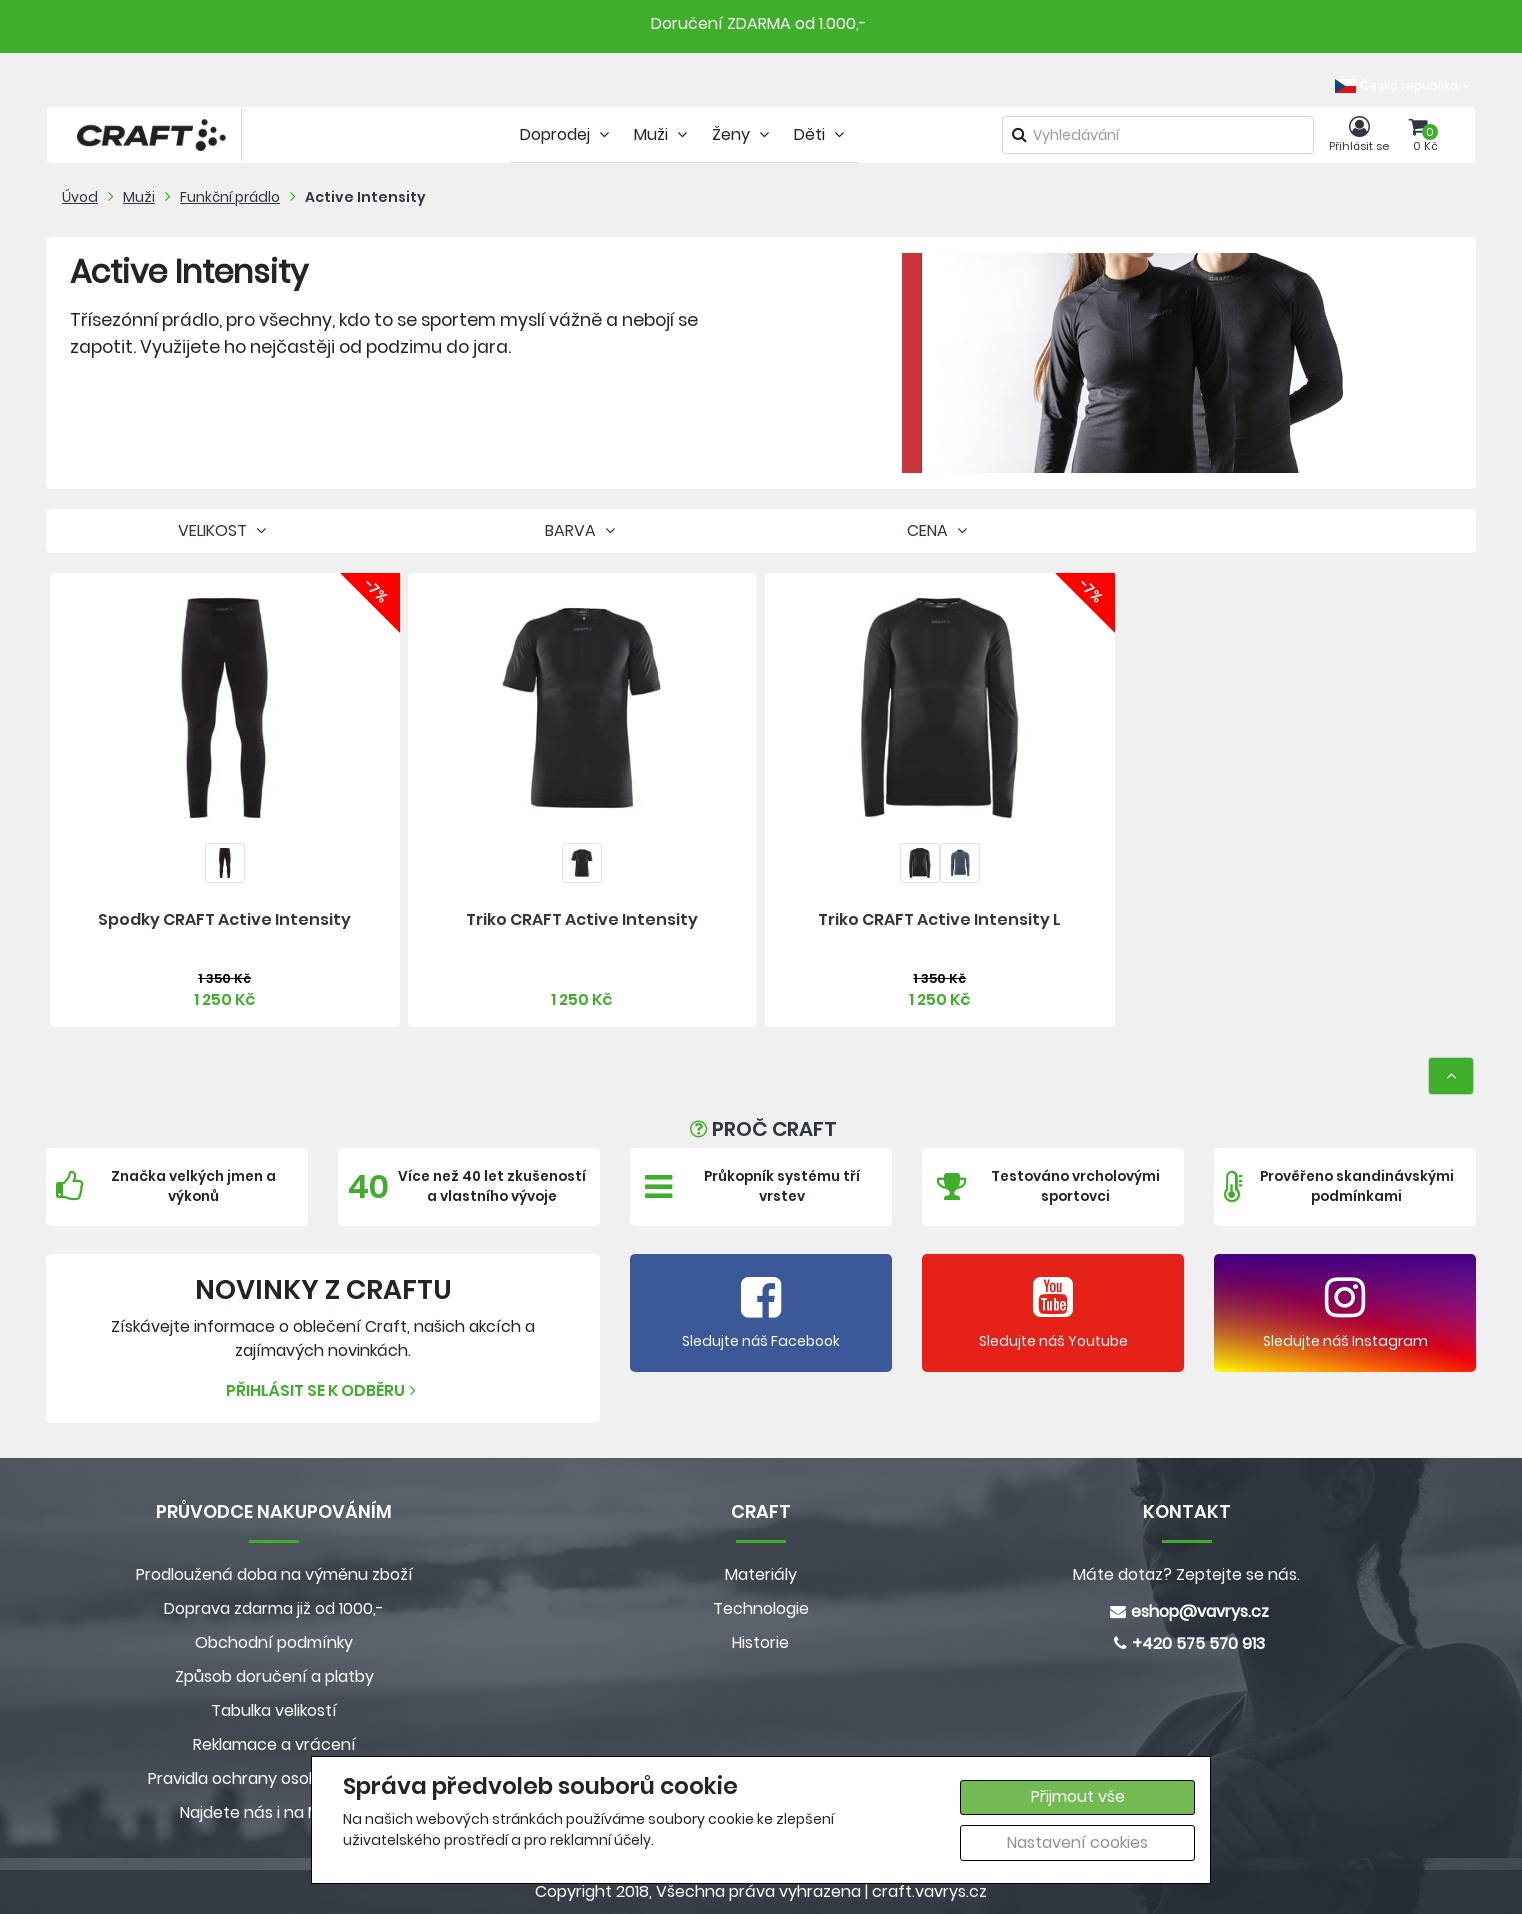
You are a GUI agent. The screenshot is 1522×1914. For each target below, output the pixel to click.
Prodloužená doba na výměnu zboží (274, 1574)
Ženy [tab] (743, 134)
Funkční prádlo (230, 197)
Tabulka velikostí (274, 1710)
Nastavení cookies (1077, 1842)
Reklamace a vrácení (274, 1744)
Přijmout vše (1078, 1796)
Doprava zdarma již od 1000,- (274, 1608)
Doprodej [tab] (567, 134)
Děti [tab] (821, 134)
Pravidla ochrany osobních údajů (274, 1778)
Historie (760, 1642)
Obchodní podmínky (274, 1642)
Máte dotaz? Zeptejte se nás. (1186, 1574)
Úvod (80, 197)
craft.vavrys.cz (929, 1891)
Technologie (761, 1608)
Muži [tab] (663, 134)
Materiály (761, 1574)
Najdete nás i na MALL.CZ (274, 1812)
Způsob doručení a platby (274, 1676)
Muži (139, 197)
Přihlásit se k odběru (323, 1390)
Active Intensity (365, 197)
